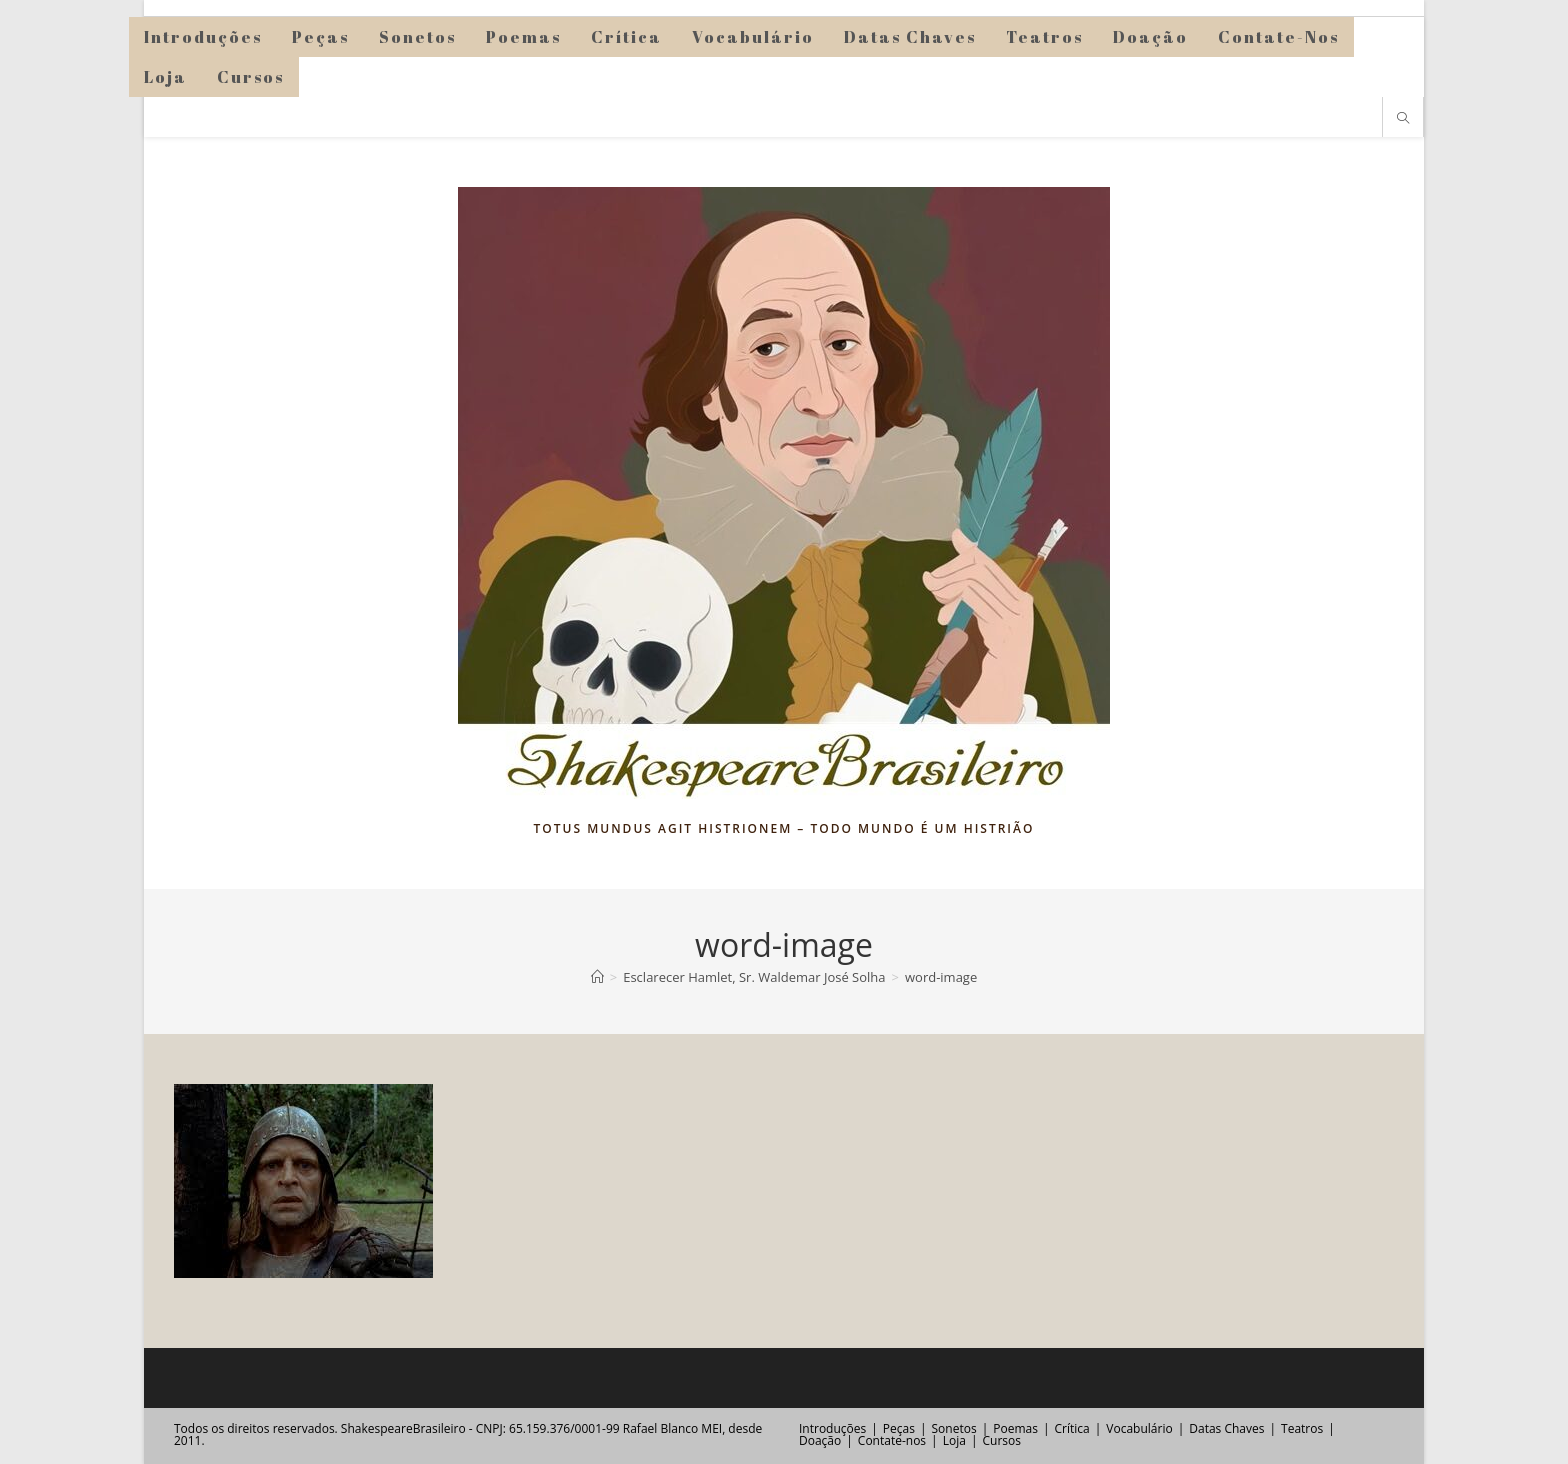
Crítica (1072, 1428)
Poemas (1015, 1428)
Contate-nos (892, 1440)
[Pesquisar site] (1403, 119)
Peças (899, 1428)
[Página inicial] (597, 977)
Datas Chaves (1226, 1428)
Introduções (832, 1428)
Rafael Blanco (660, 1428)
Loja (954, 1440)
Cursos (1001, 1440)
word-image (941, 977)
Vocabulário (1139, 1428)
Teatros (1302, 1428)
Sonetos (954, 1428)
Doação (820, 1440)
